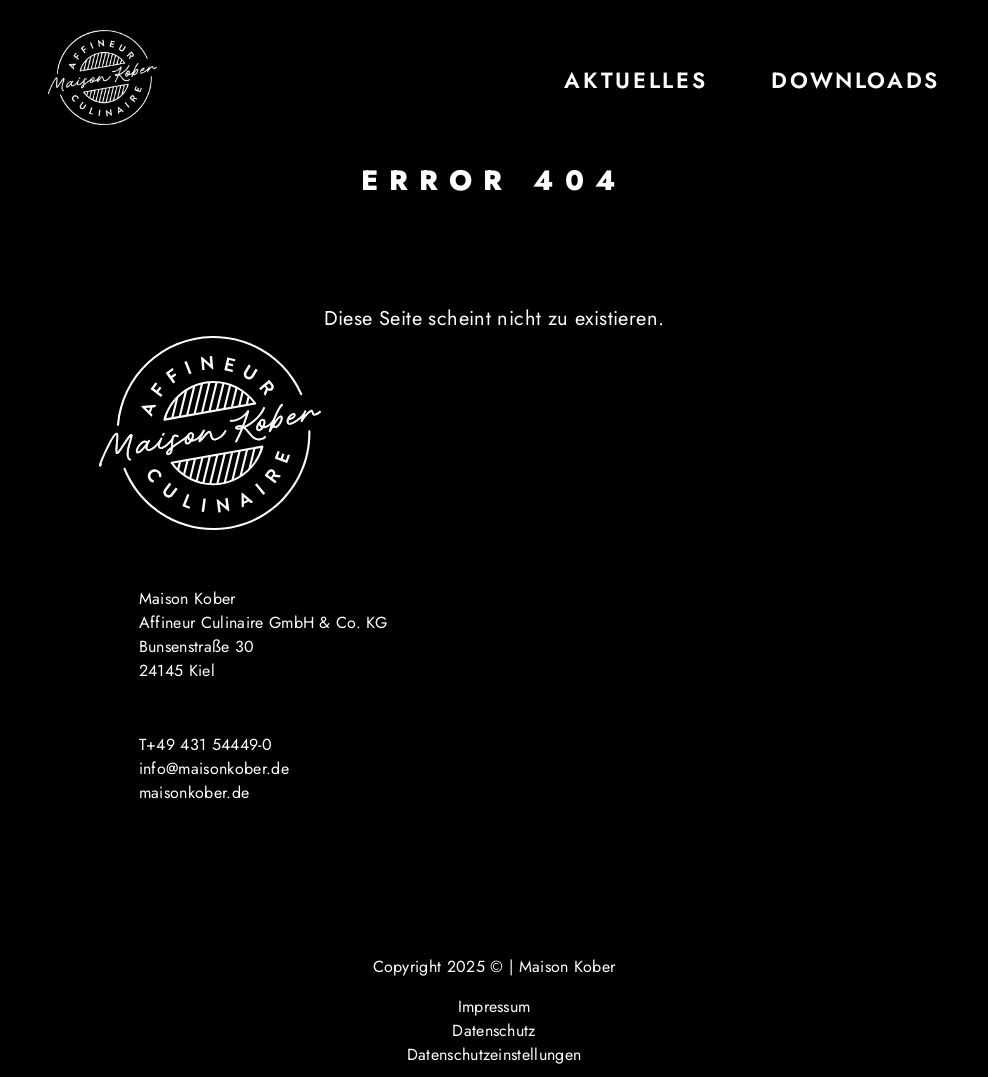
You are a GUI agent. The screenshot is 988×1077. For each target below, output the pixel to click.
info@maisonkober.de (214, 768)
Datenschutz (494, 1030)
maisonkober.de (194, 792)
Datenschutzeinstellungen (494, 1054)
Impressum (494, 1006)
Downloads (855, 80)
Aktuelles (635, 80)
